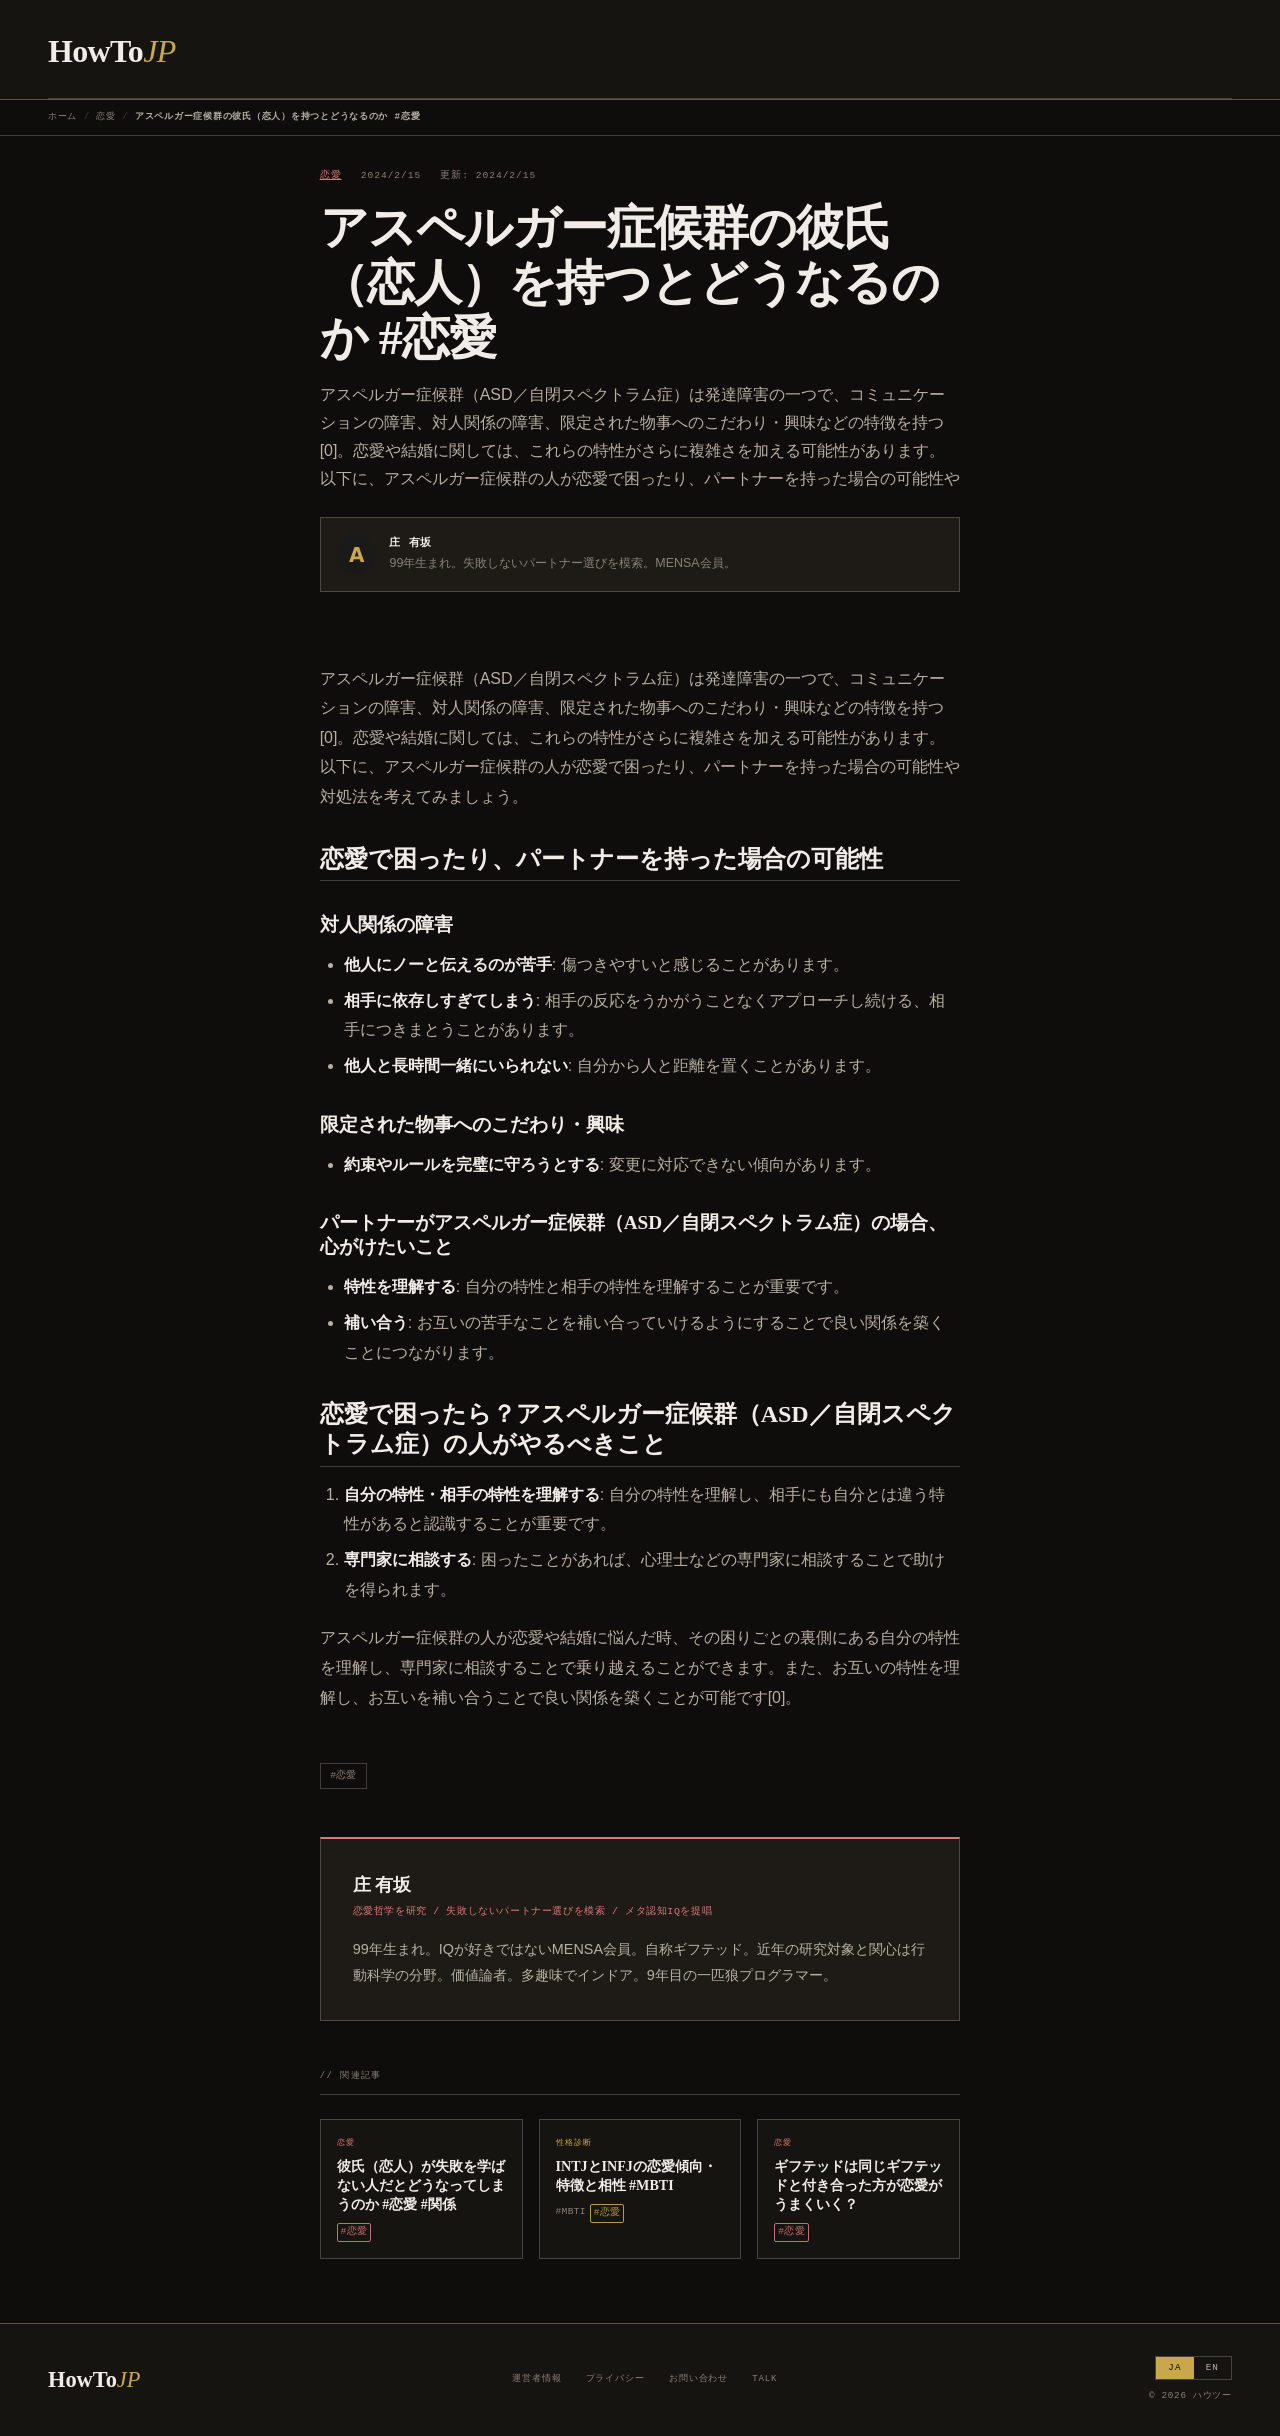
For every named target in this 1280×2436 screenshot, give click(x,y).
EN (1212, 2367)
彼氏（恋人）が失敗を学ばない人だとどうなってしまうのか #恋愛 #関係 (421, 2185)
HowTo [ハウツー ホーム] (112, 51)
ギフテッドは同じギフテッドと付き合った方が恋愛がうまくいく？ (858, 2185)
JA (1174, 2367)
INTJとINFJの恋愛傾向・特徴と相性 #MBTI (636, 2175)
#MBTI (571, 2211)
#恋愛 (343, 1775)
